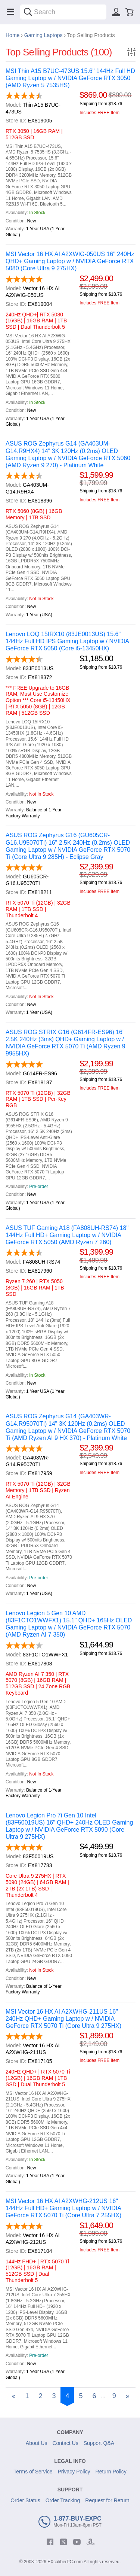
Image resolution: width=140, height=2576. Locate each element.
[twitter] (63, 2542)
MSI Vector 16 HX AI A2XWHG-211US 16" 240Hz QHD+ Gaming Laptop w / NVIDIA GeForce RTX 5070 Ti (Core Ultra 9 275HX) (63, 2018)
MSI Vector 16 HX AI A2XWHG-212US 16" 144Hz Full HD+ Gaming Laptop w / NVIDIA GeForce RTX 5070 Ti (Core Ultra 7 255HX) (63, 2208)
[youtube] (77, 2542)
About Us (36, 2443)
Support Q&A (99, 2443)
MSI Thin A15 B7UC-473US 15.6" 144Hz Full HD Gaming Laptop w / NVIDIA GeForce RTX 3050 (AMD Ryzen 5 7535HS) (70, 78)
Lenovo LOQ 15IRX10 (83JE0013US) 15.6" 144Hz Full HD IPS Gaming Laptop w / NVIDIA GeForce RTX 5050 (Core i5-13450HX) (67, 641)
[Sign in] (116, 12)
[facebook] (50, 2542)
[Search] (28, 12)
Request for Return (107, 2500)
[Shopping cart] (129, 12)
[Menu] (10, 12)
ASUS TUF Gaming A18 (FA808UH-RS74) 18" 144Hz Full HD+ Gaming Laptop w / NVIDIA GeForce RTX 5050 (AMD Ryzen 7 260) (67, 1235)
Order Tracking (63, 2500)
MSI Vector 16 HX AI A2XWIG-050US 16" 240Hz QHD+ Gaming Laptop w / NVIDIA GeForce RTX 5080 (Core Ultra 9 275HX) (70, 261)
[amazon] (90, 2542)
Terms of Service (32, 2472)
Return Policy (111, 2472)
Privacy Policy (73, 2472)
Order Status (25, 2500)
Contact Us (65, 2443)
